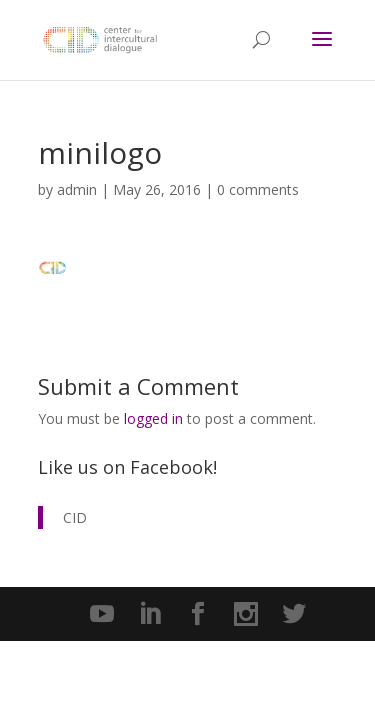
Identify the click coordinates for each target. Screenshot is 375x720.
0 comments (258, 189)
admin (77, 189)
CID (75, 517)
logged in (153, 418)
